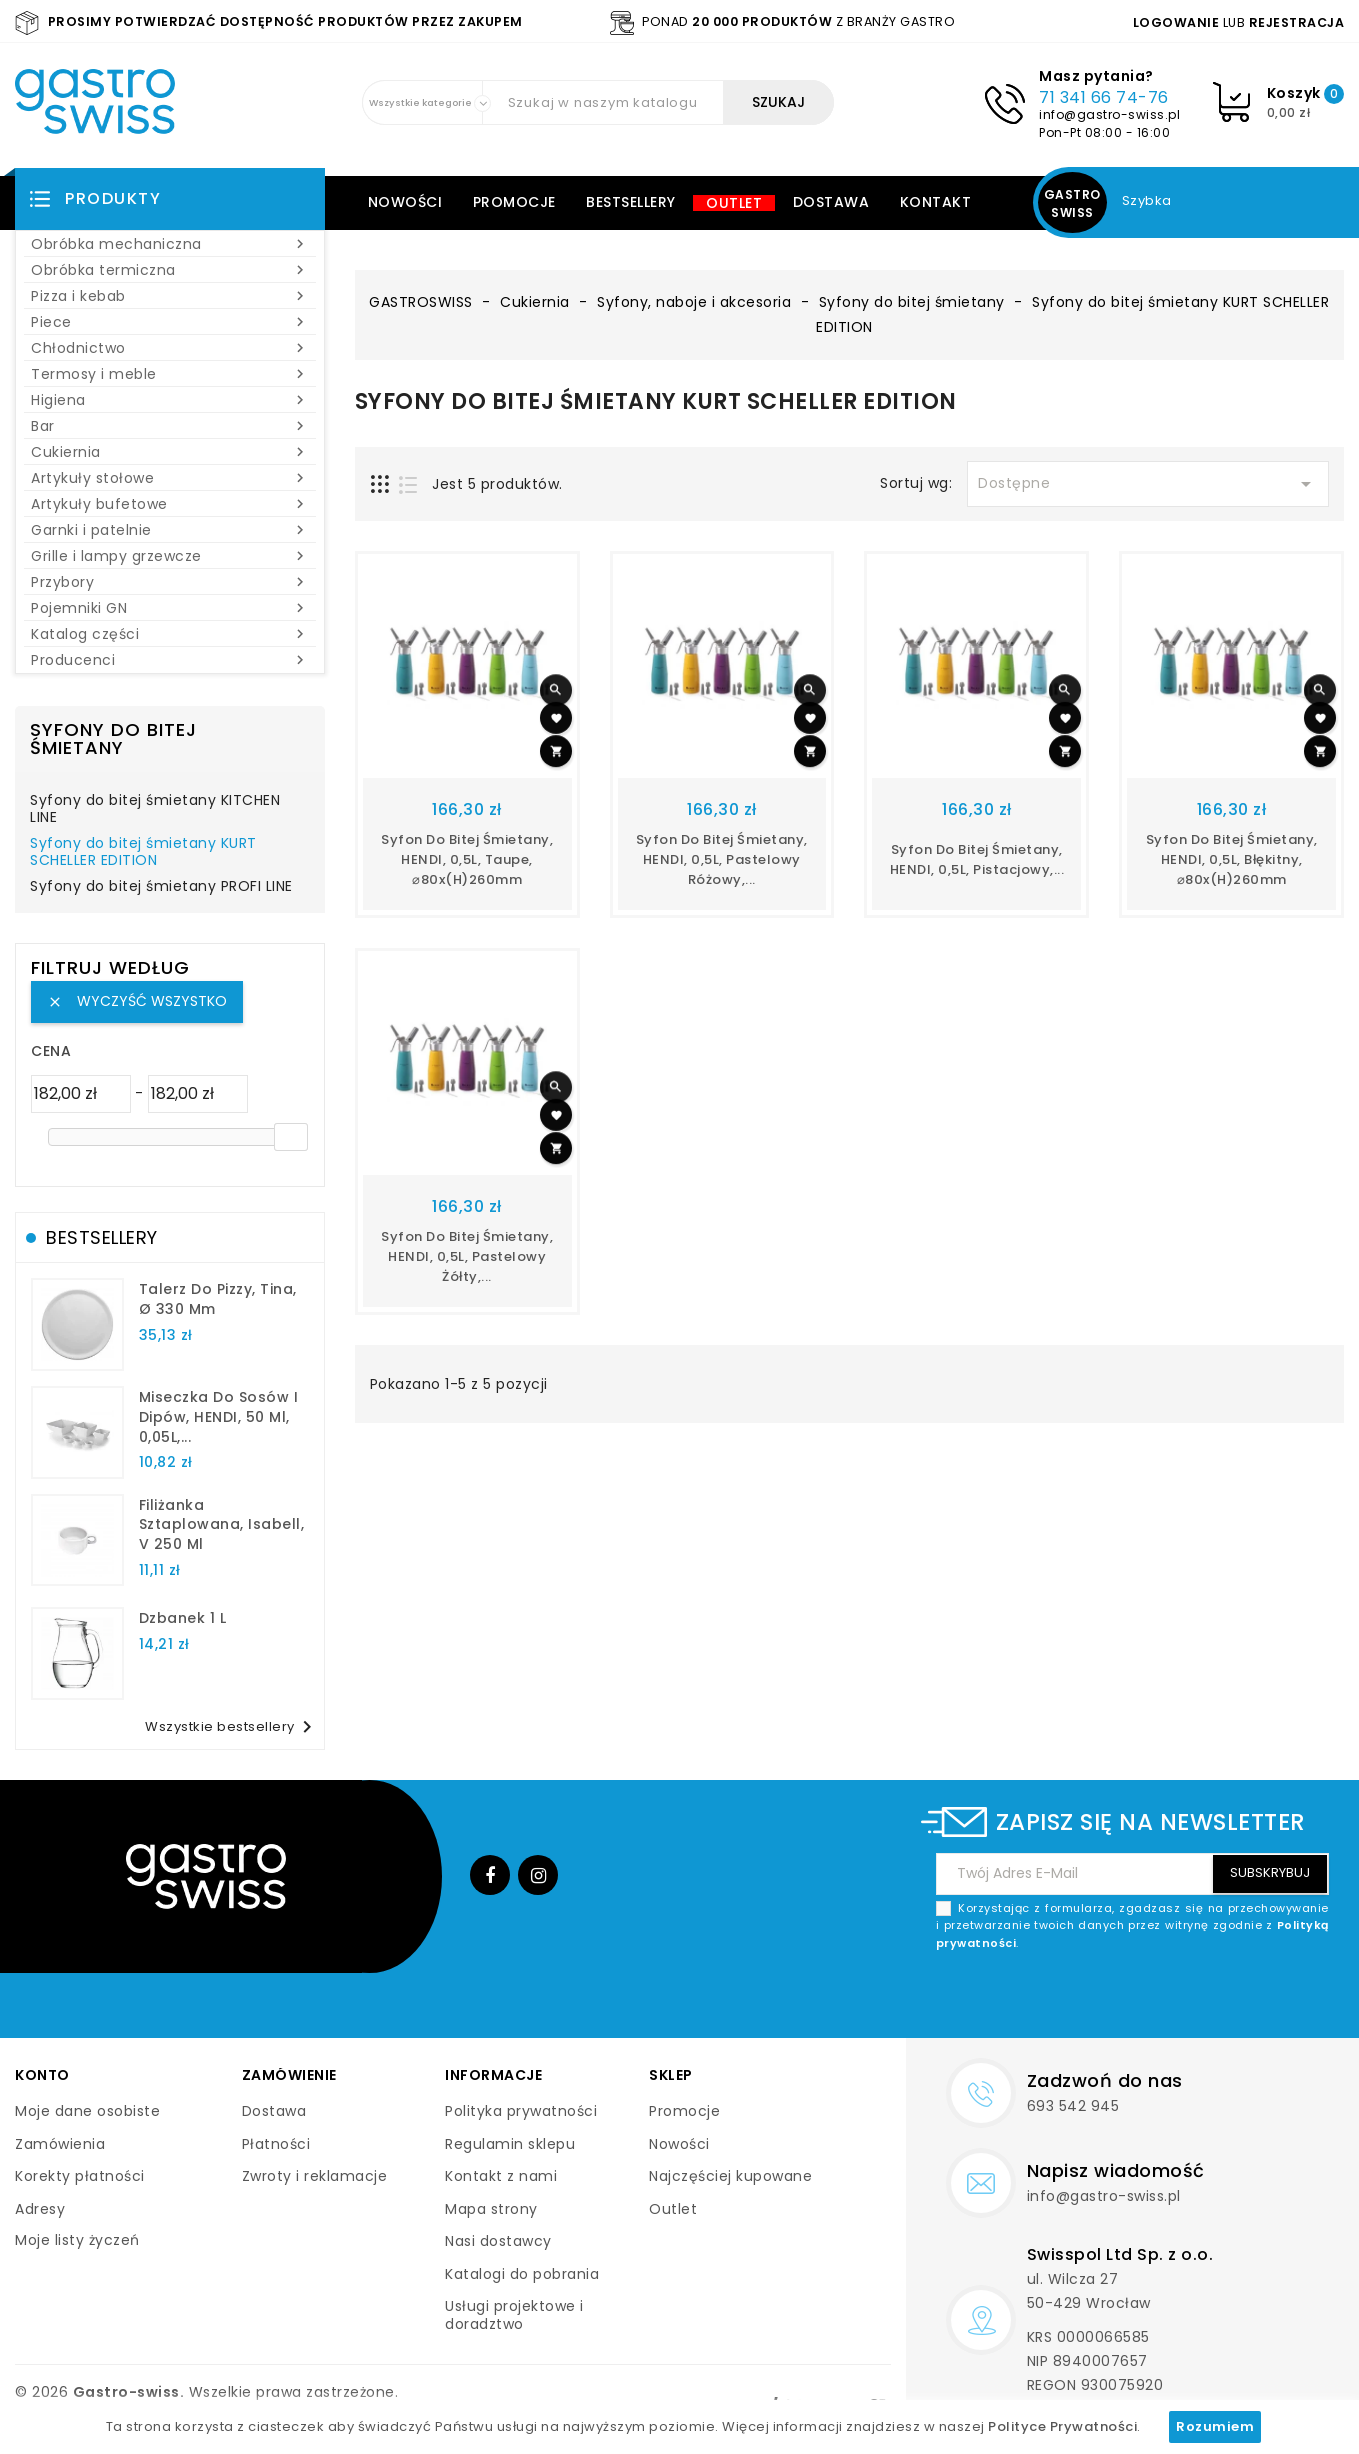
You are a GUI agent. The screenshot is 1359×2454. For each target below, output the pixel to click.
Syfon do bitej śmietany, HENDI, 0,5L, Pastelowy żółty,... (467, 1256)
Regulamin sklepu (510, 2144)
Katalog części (170, 634)
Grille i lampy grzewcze (170, 556)
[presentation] (1177, 1999)
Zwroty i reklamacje (315, 2176)
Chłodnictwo (170, 348)
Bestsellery (631, 202)
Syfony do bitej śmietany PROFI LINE (161, 887)
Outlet (734, 203)
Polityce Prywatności (1062, 2426)
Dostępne (1148, 484)
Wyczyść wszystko (137, 1001)
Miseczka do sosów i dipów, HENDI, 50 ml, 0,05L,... (219, 1417)
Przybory (170, 582)
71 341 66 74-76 (1104, 97)
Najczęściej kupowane (730, 2176)
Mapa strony (491, 2209)
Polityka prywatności (521, 2111)
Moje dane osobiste (87, 2111)
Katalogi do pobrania (522, 2274)
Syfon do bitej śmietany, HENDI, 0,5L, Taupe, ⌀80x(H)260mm (467, 859)
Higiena (170, 400)
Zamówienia (60, 2144)
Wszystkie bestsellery (232, 1727)
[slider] (291, 1137)
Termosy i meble (170, 374)
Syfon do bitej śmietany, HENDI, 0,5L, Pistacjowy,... (977, 859)
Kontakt (936, 202)
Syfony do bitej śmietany (113, 738)
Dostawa (831, 202)
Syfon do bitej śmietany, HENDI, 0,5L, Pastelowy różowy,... (722, 859)
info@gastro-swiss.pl (1109, 114)
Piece (170, 322)
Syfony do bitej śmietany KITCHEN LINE (155, 810)
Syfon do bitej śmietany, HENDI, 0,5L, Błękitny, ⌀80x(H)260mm (1232, 859)
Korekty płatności (80, 2176)
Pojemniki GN (170, 608)
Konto (42, 2075)
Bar (170, 426)
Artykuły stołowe (170, 478)
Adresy (40, 2209)
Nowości (405, 202)
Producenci (170, 660)
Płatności (276, 2144)
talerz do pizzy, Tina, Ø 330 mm (218, 1299)
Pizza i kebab (170, 296)
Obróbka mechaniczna (170, 244)
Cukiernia (170, 452)
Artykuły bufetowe (170, 504)
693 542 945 (1073, 2106)
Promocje (514, 202)
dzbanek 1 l (183, 1618)
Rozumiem (1215, 2426)
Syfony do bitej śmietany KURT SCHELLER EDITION (143, 853)
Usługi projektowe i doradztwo (514, 2315)
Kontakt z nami (501, 2176)
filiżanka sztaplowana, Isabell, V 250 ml (222, 1525)
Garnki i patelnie (170, 530)
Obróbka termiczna (170, 270)
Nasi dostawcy (498, 2241)
